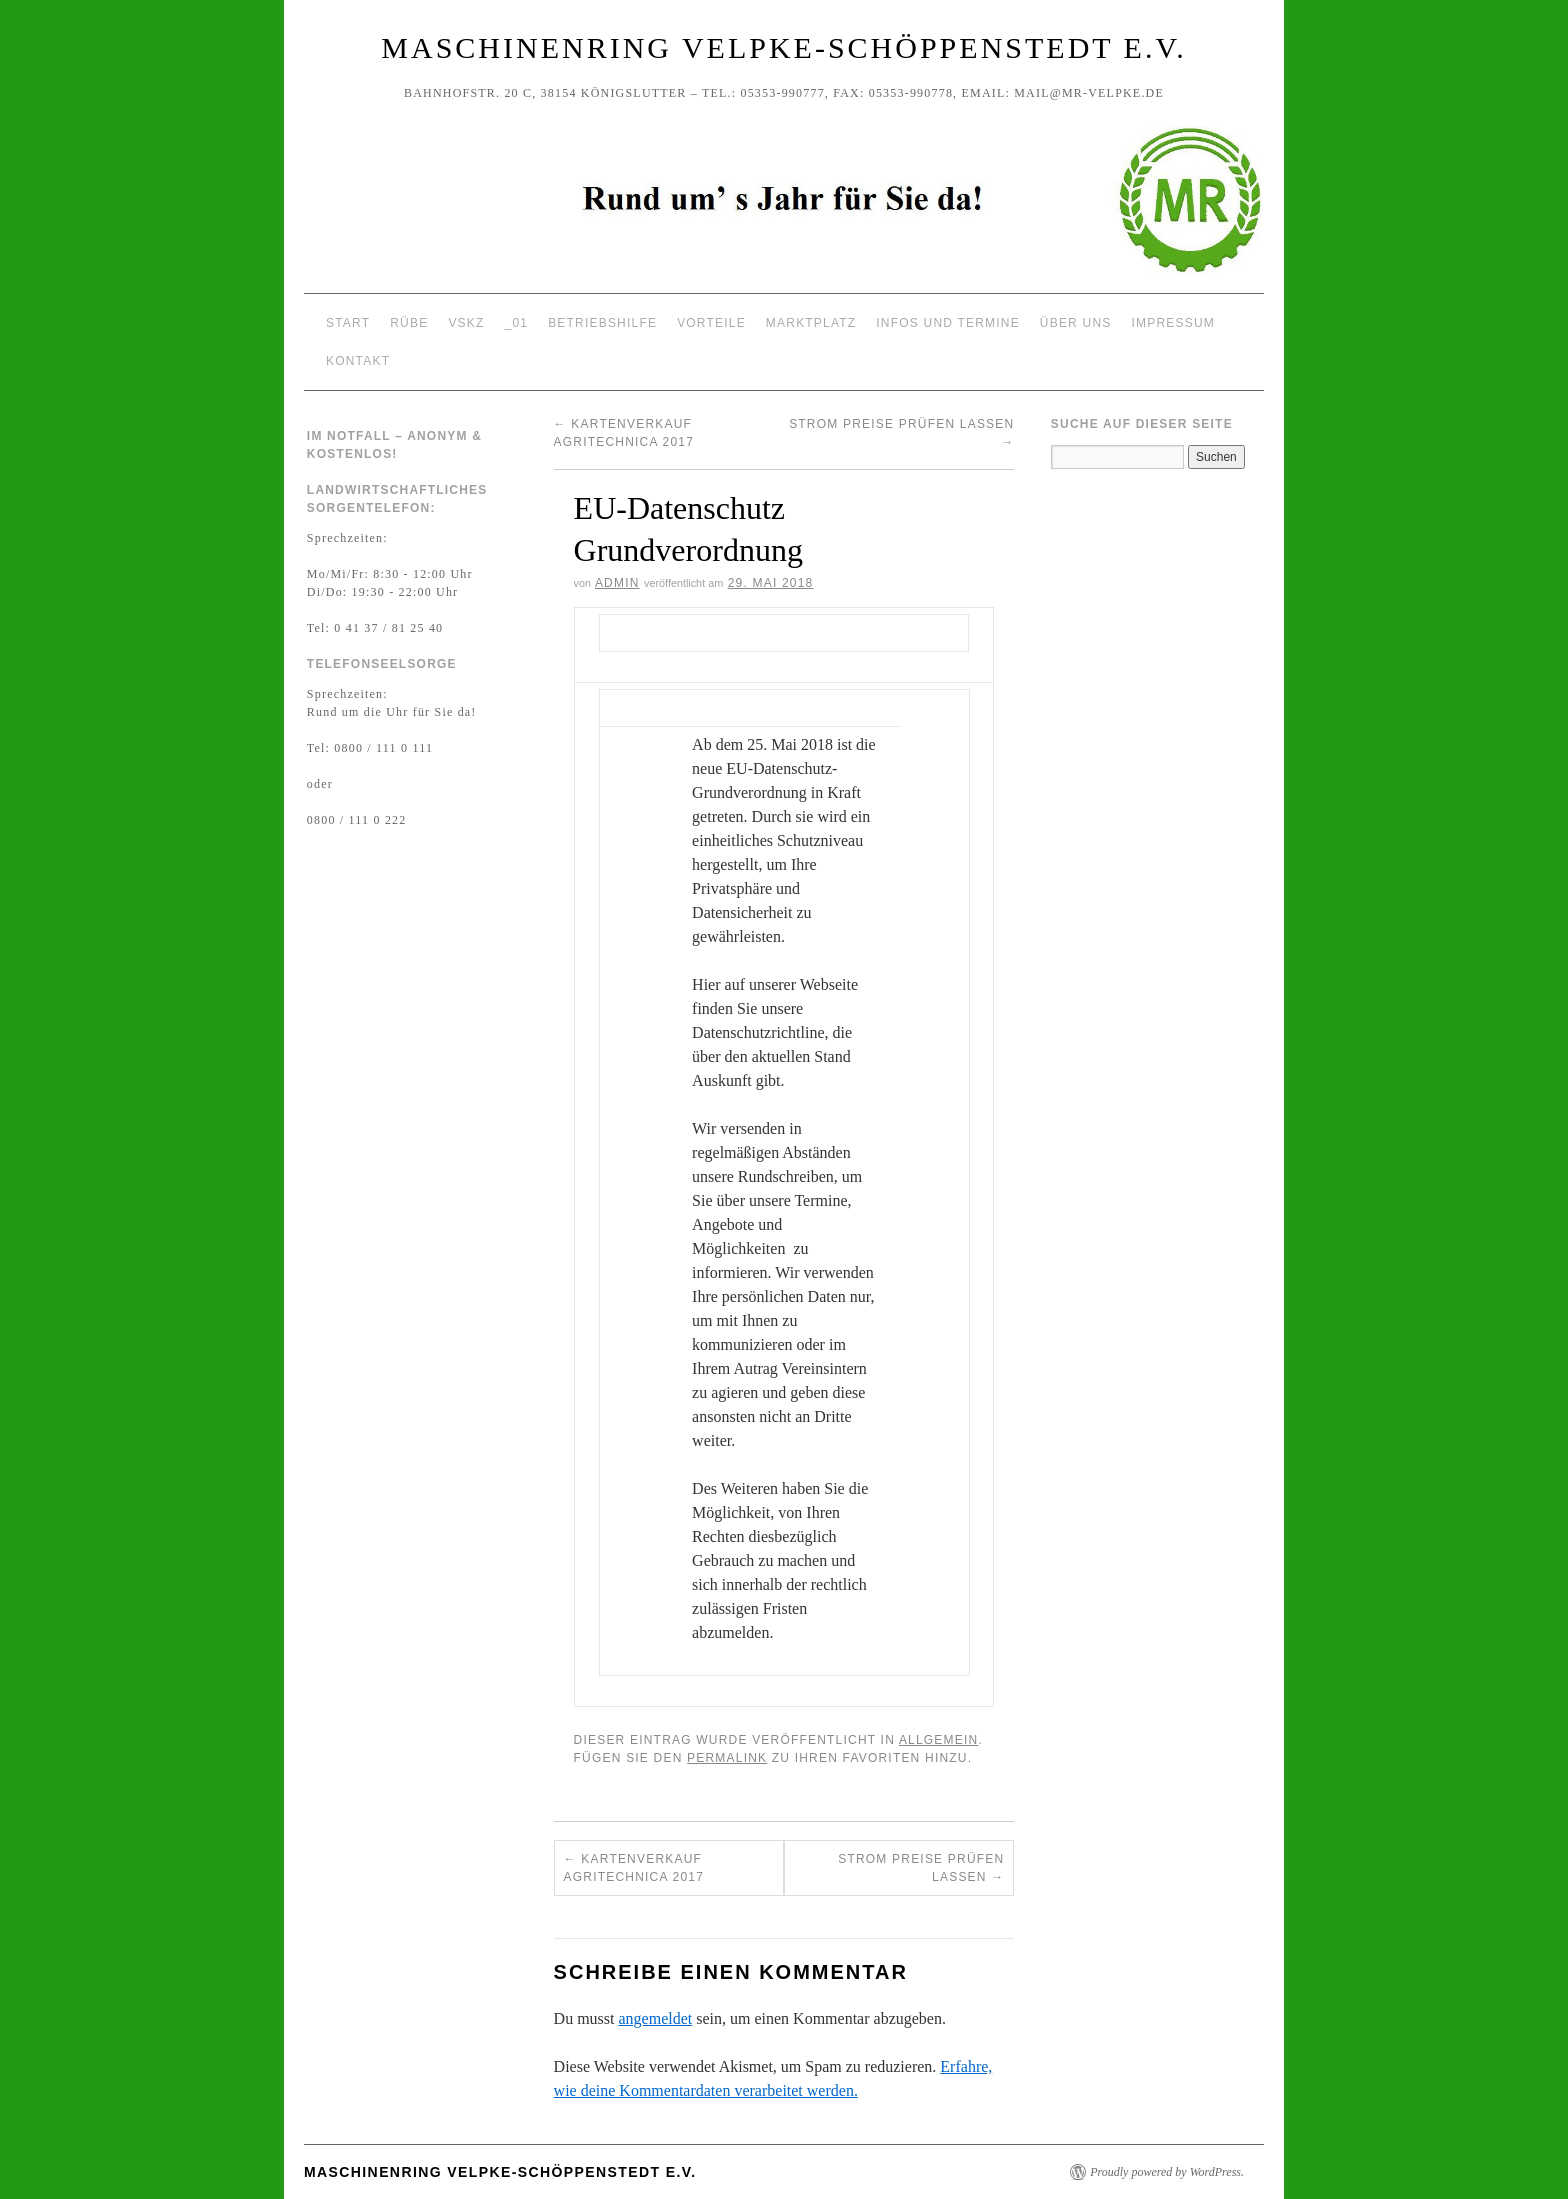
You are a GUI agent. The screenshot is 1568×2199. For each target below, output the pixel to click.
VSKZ (466, 323)
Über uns (1076, 323)
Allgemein (939, 1740)
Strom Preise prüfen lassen (921, 1868)
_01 (517, 323)
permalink (727, 1758)
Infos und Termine (948, 323)
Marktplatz (811, 323)
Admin (617, 583)
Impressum (1172, 323)
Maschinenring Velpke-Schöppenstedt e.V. (783, 47)
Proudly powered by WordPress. (1167, 2172)
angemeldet (656, 2018)
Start (348, 323)
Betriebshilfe (602, 323)
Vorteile (711, 323)
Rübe (409, 323)
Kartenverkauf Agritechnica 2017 (634, 1868)
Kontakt (358, 361)
